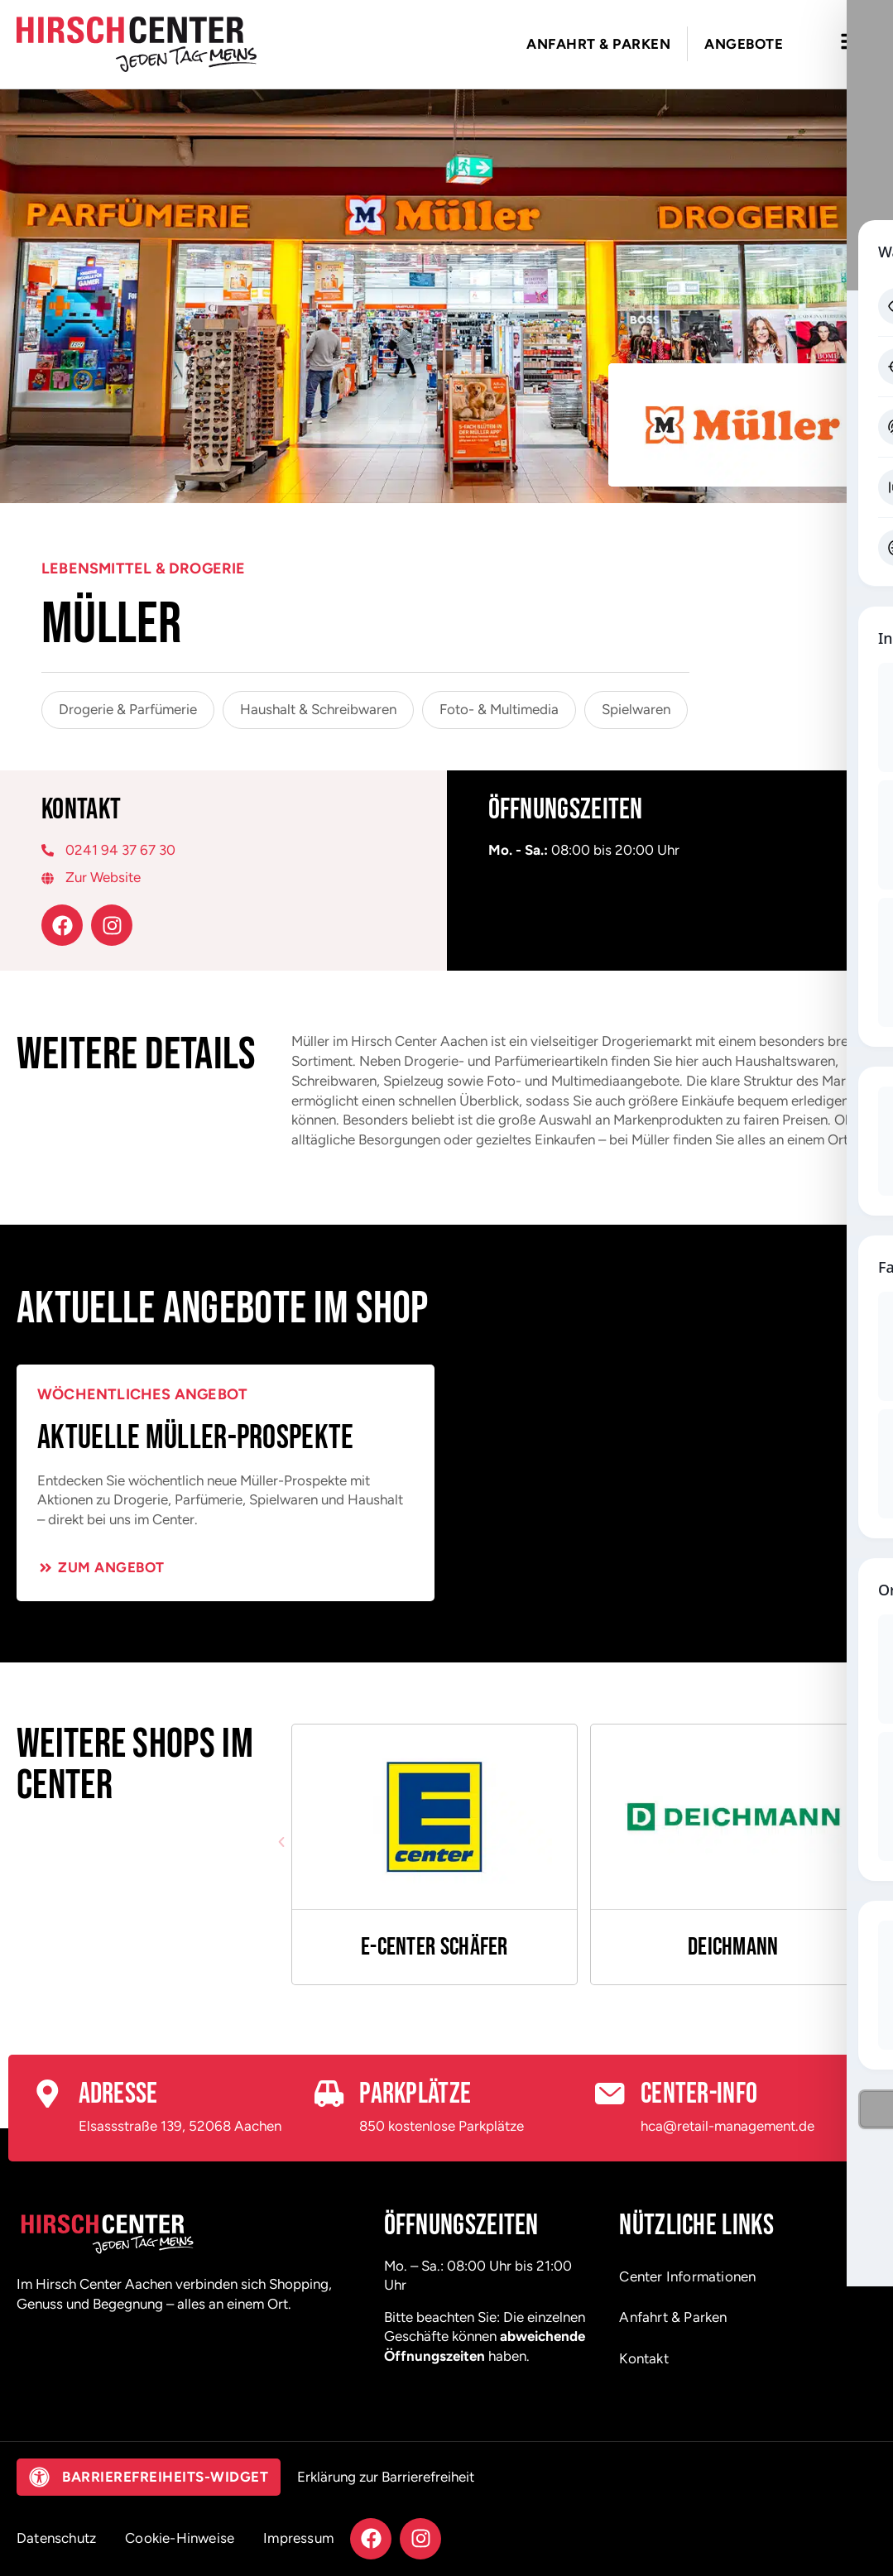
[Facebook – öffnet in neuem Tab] (62, 925)
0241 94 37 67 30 (120, 850)
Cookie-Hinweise (179, 2538)
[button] (281, 1842)
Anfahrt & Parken (673, 2317)
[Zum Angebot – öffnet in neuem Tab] (101, 1567)
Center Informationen (687, 2276)
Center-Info (699, 2094)
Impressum (298, 2538)
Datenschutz (56, 2538)
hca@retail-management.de (727, 2126)
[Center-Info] (609, 2094)
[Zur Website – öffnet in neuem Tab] (223, 878)
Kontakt (643, 2358)
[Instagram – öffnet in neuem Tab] (111, 925)
